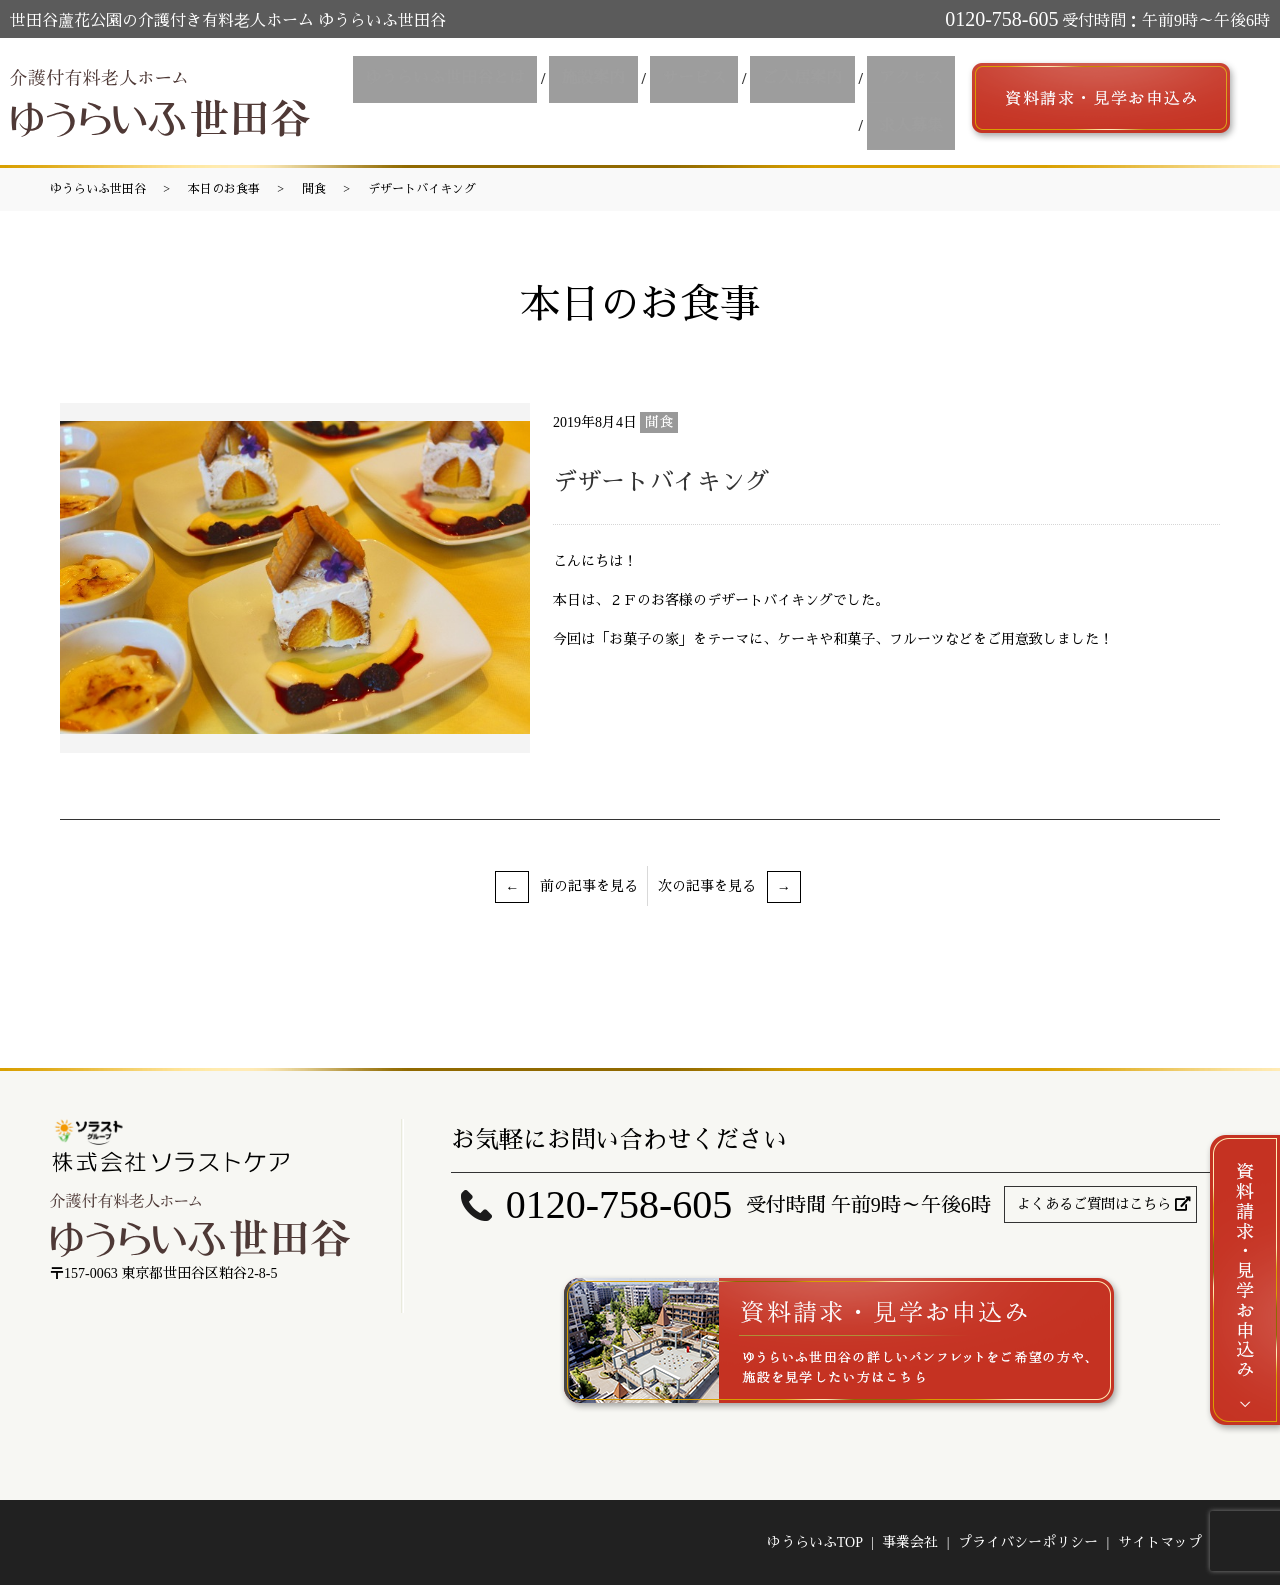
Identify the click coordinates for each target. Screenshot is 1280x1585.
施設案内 (623, 83)
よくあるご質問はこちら (1094, 1204)
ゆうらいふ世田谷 (98, 189)
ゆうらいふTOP (815, 1542)
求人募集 (915, 119)
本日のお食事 (224, 189)
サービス (715, 83)
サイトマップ (1160, 1542)
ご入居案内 (815, 83)
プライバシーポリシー (1028, 1542)
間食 (314, 189)
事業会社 (910, 1542)
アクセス (915, 83)
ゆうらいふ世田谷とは (483, 83)
